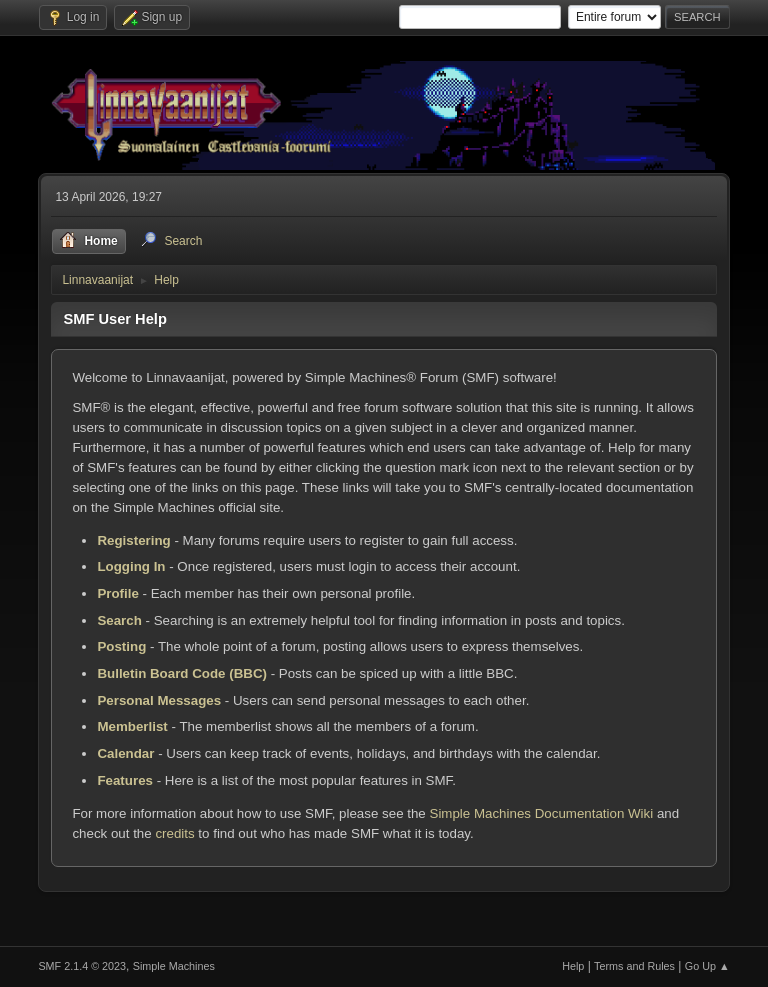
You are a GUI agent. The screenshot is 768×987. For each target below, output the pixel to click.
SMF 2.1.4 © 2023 (82, 966)
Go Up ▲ (707, 966)
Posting (121, 646)
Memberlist (132, 726)
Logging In (131, 566)
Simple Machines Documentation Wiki (542, 813)
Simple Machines (174, 966)
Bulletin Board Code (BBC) (182, 673)
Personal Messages (159, 700)
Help (573, 966)
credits (174, 833)
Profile (117, 593)
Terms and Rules (634, 966)
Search (119, 620)
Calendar (125, 753)
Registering (133, 540)
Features (125, 780)
